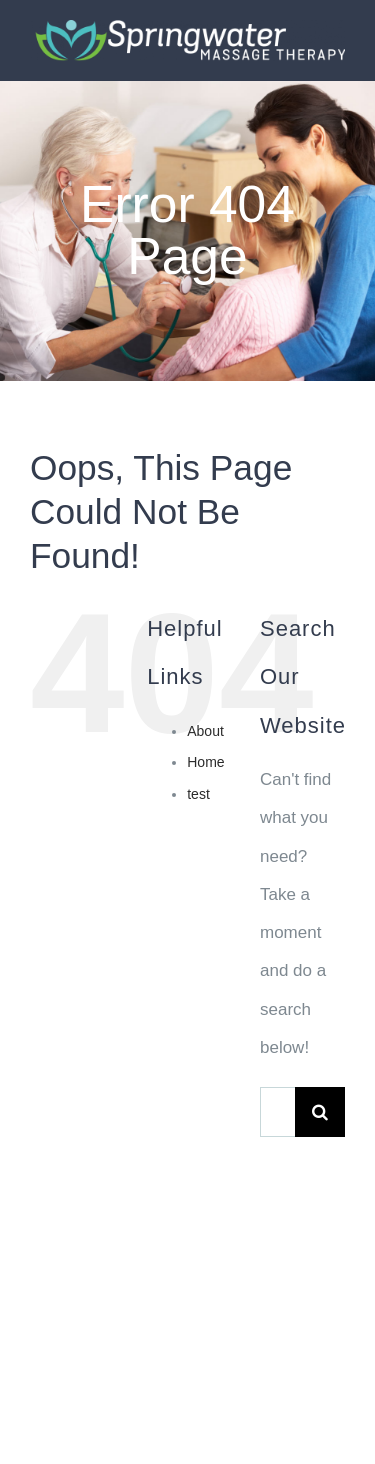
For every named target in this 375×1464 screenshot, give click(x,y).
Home (205, 762)
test (198, 794)
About (205, 731)
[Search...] (277, 1112)
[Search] (320, 1112)
